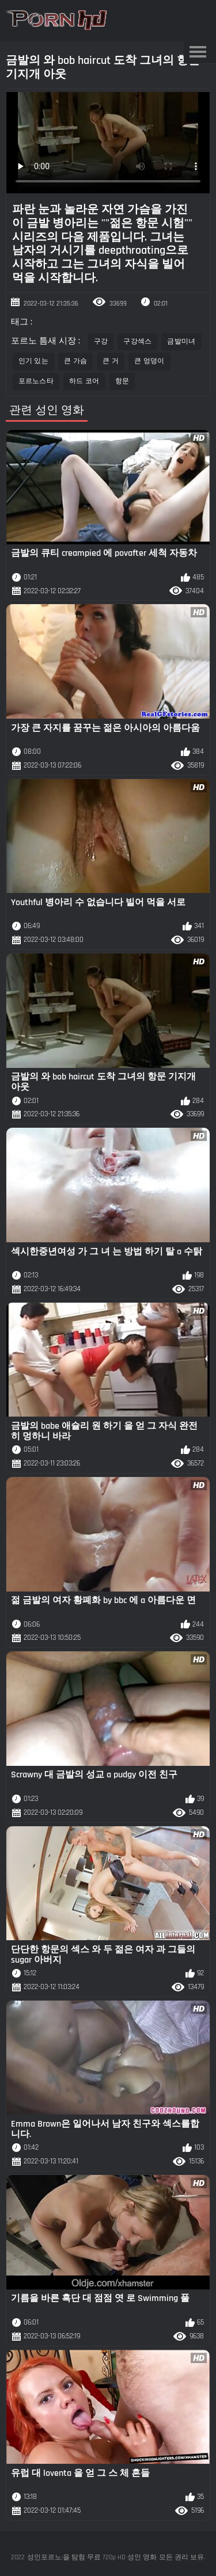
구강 (101, 341)
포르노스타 (36, 381)
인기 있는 (33, 361)
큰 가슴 (75, 361)
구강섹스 (137, 341)
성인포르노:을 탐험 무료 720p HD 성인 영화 (92, 2557)
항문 (122, 381)
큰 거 (111, 361)
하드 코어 (84, 381)
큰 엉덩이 (149, 361)
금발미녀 (181, 341)
